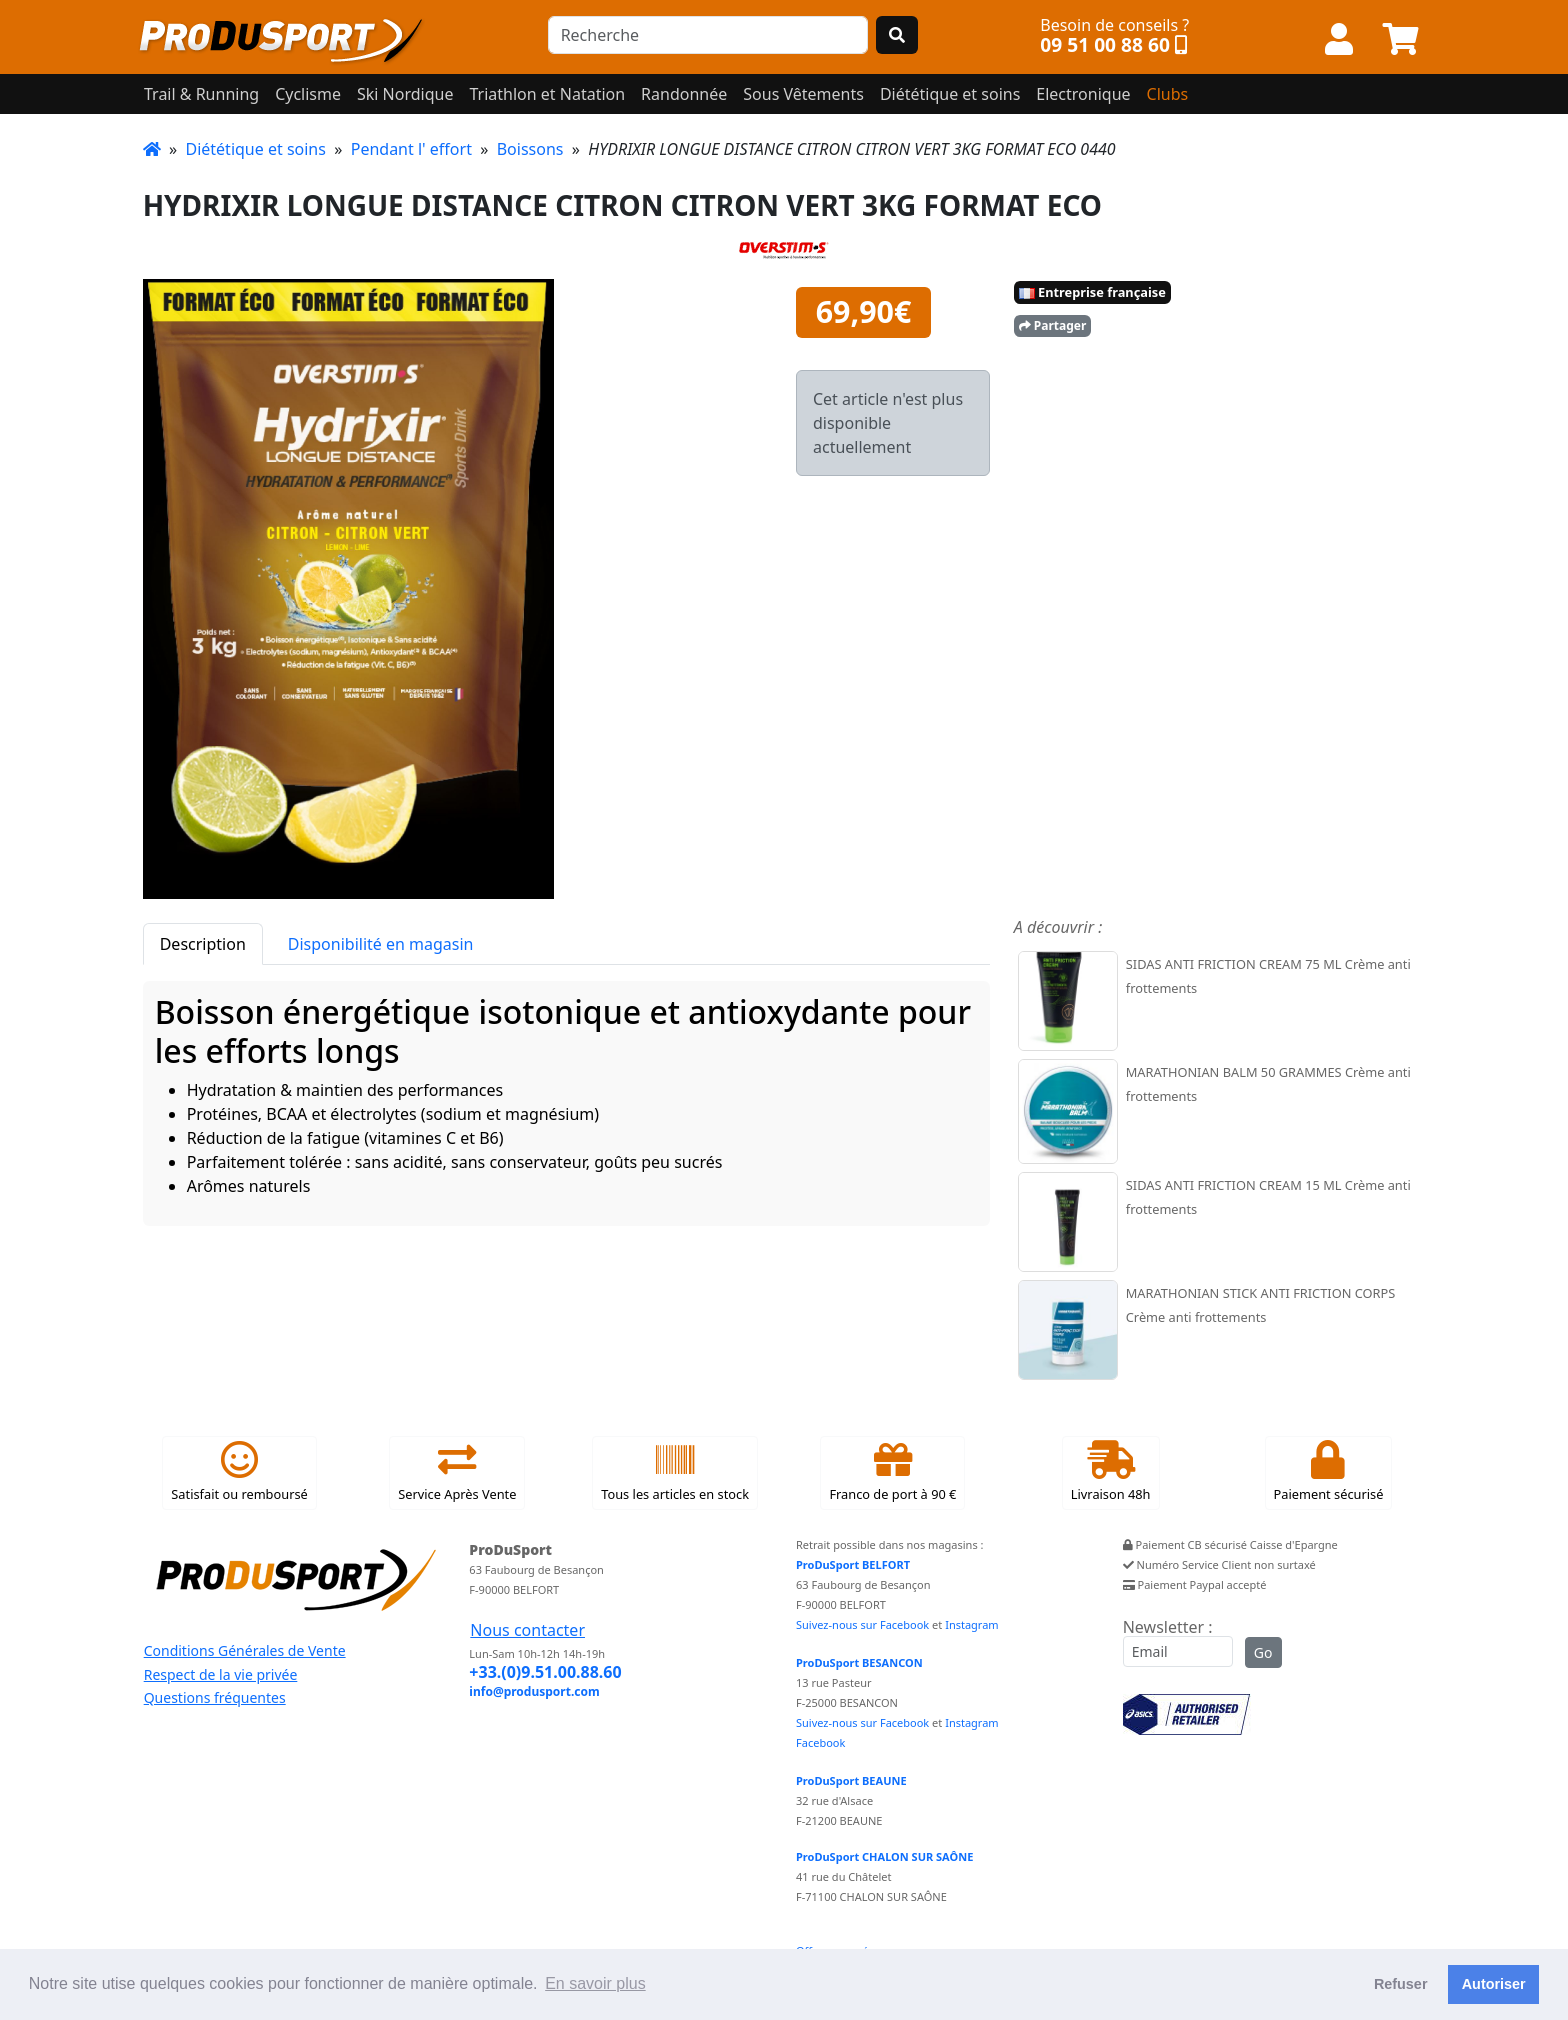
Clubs (1168, 94)
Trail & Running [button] (201, 94)
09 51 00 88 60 (1105, 44)
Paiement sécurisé (1329, 1472)
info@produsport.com (534, 1691)
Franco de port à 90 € (892, 1472)
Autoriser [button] (1494, 1984)
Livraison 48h (1111, 1472)
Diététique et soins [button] (950, 94)
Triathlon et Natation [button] (547, 94)
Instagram (971, 1624)
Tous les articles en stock (675, 1472)
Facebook (820, 1742)
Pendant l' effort (411, 149)
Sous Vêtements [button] (803, 94)
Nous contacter (527, 1630)
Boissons (530, 149)
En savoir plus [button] (595, 1983)
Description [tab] (203, 944)
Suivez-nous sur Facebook (862, 1624)
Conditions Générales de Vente (245, 1650)
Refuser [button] (1401, 1984)
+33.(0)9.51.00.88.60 (545, 1672)
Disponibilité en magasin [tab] (381, 944)
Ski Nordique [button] (405, 94)
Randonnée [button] (684, 94)
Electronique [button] (1083, 94)
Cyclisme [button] (308, 94)
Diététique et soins (255, 149)
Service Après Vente (457, 1472)
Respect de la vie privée (221, 1674)
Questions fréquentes (215, 1697)
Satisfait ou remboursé (239, 1472)
